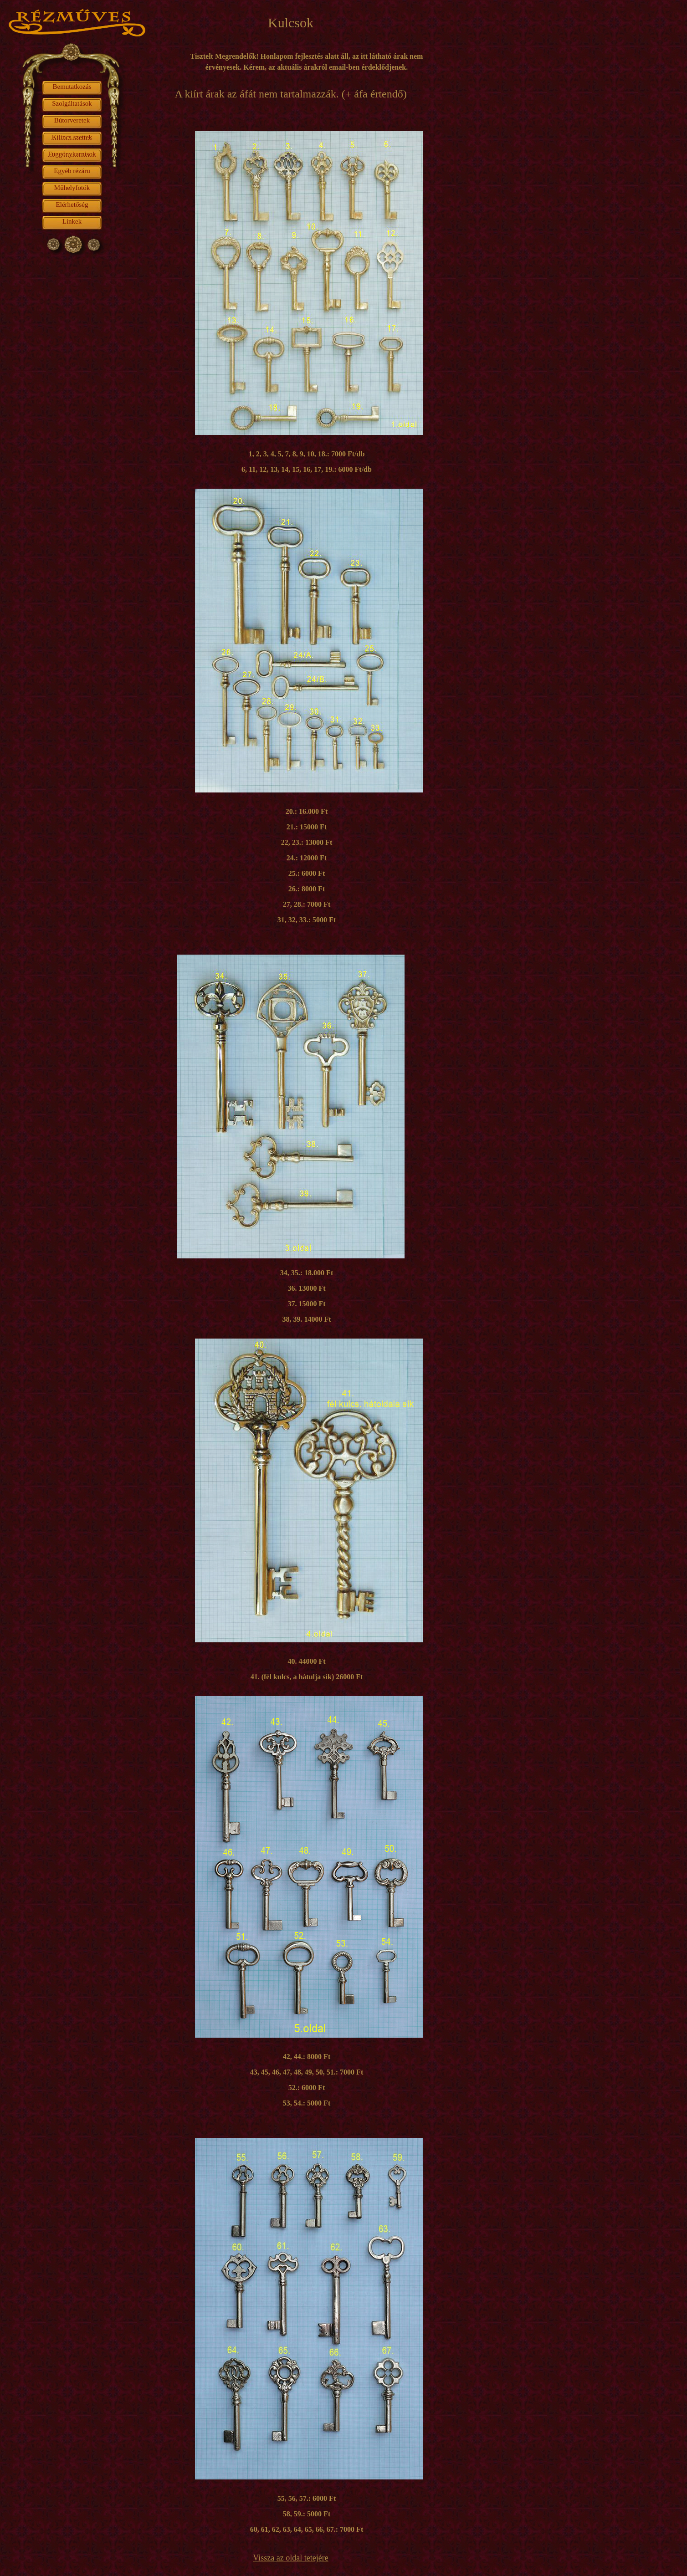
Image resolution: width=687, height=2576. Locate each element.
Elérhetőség (72, 204)
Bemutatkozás (72, 86)
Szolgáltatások (72, 103)
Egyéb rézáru (72, 170)
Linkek (72, 221)
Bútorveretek (72, 120)
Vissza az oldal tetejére (290, 2557)
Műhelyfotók (72, 187)
